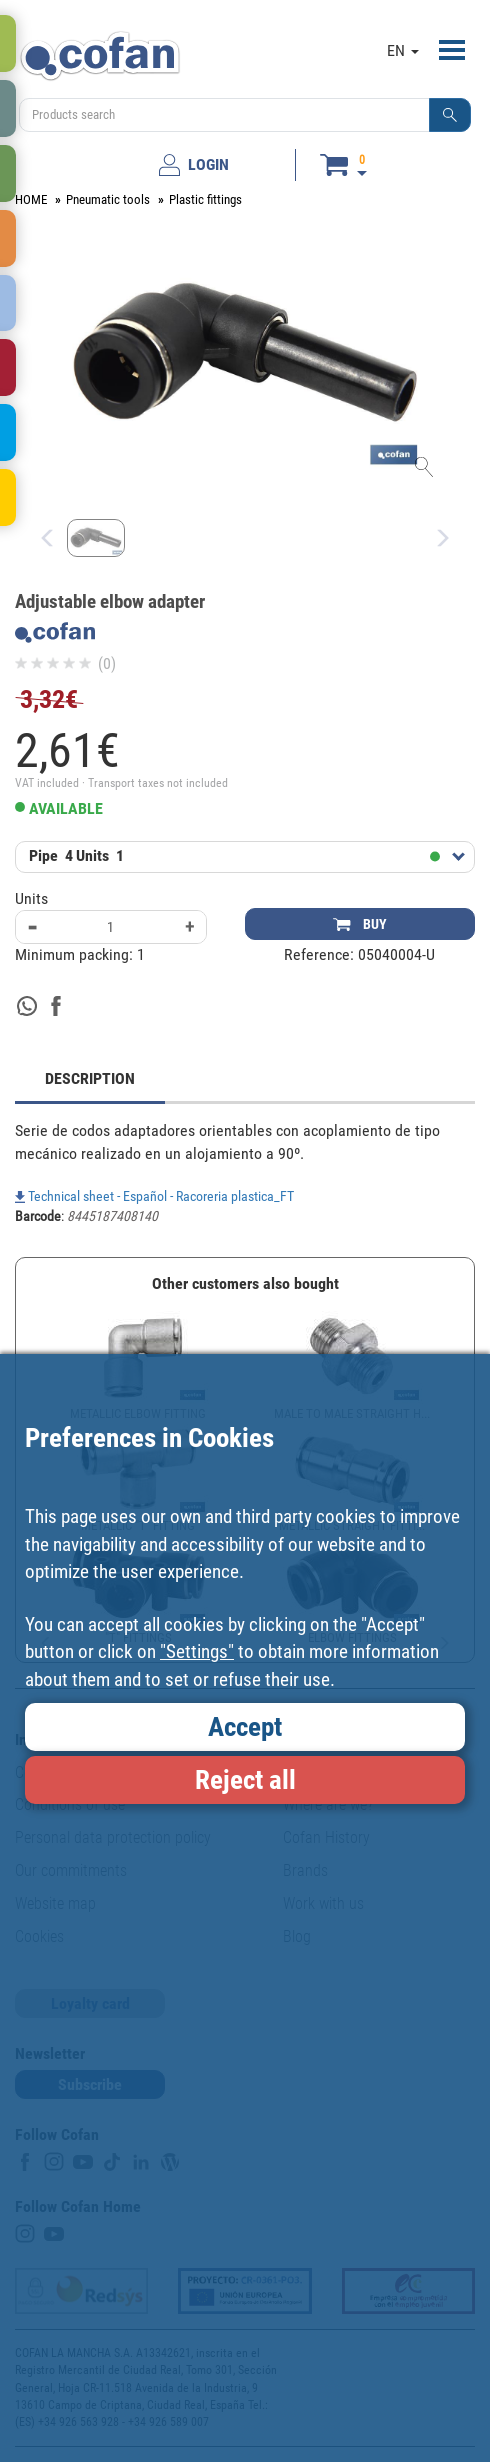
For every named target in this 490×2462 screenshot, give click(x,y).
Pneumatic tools (108, 199)
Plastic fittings (205, 199)
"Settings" (197, 1651)
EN (403, 50)
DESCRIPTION (90, 1078)
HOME (31, 199)
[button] (450, 115)
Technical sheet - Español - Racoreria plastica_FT (154, 1196)
